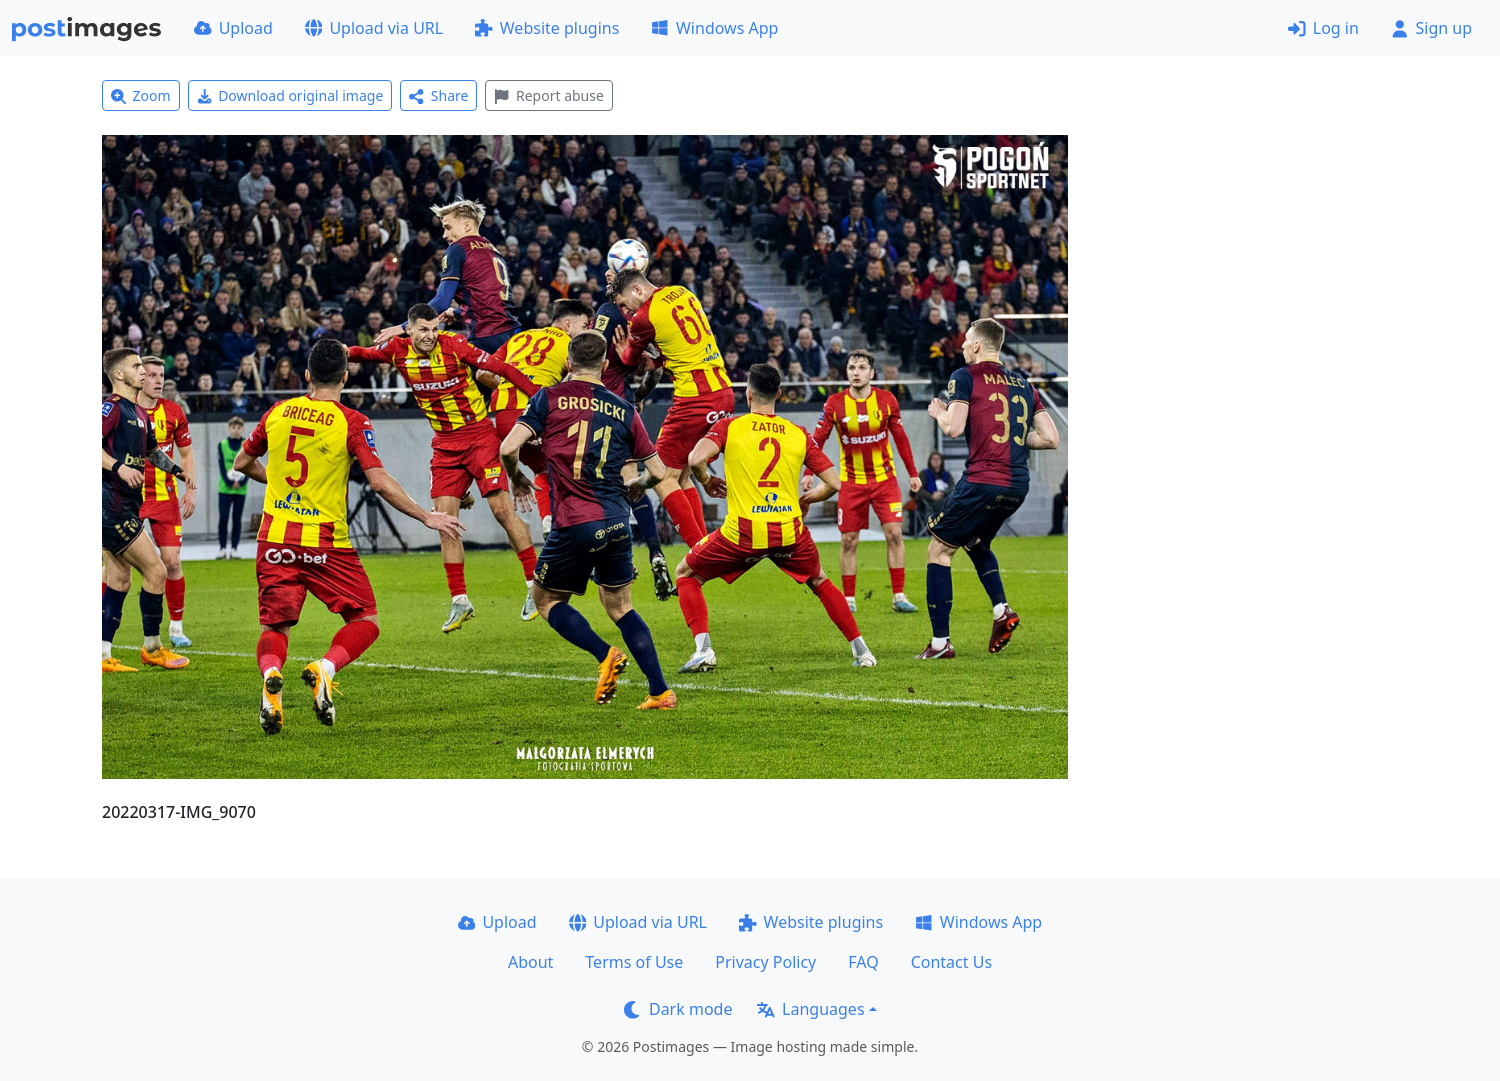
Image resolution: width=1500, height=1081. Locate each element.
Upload (233, 28)
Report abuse (548, 95)
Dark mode (678, 1009)
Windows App (714, 28)
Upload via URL (374, 28)
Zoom (141, 95)
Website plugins (547, 28)
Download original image (290, 95)
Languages (810, 1009)
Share (438, 95)
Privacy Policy (765, 962)
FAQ (863, 962)
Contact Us (951, 962)
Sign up (1431, 28)
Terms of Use (634, 962)
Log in (1323, 28)
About (530, 962)
